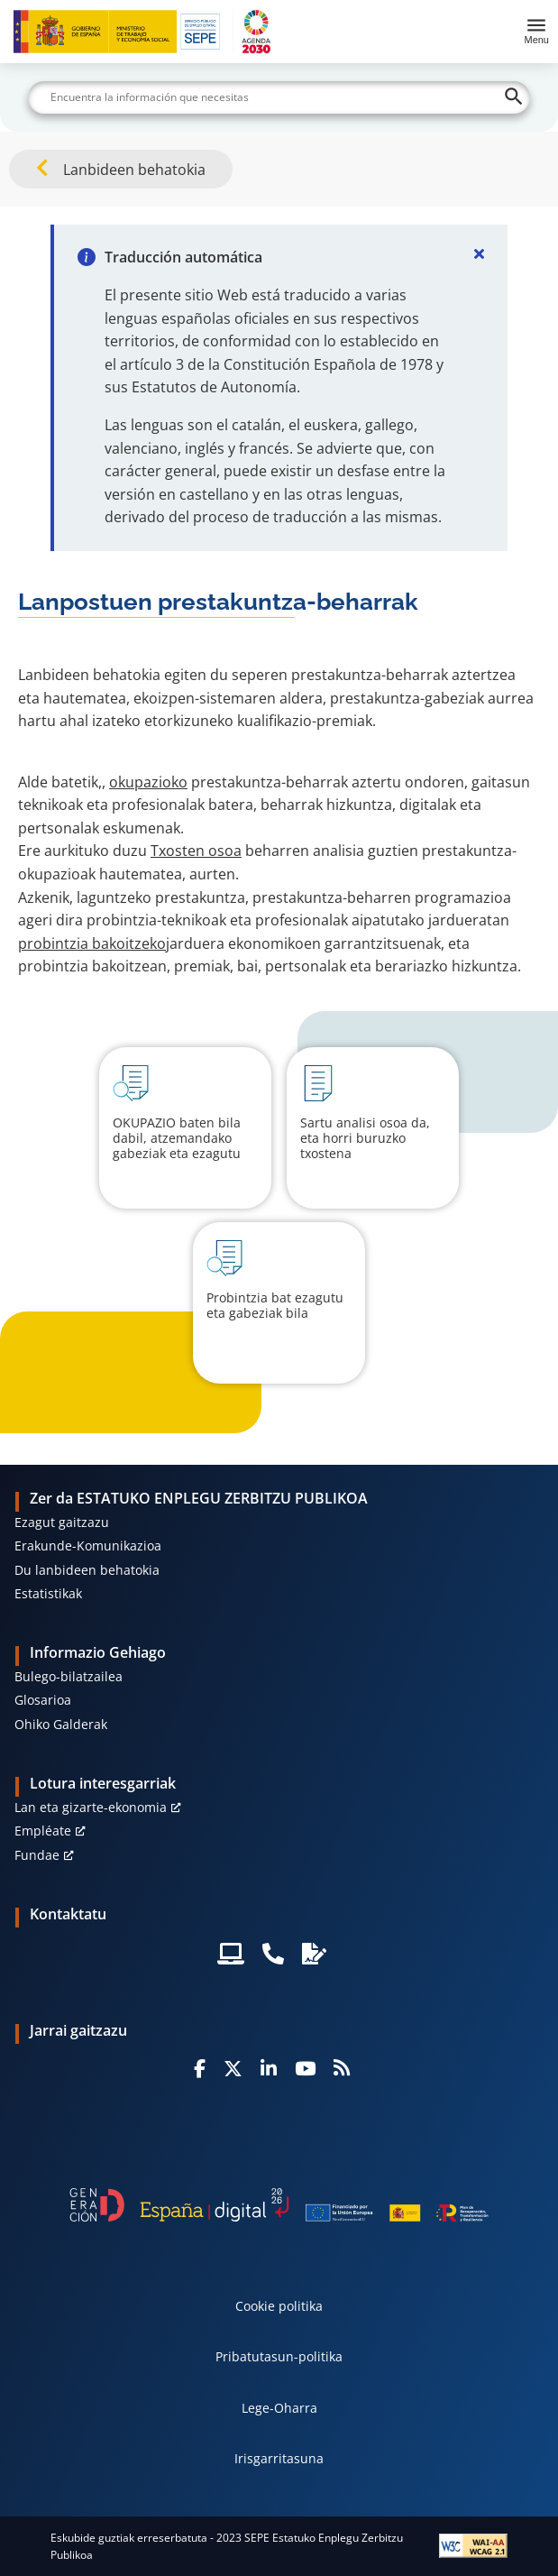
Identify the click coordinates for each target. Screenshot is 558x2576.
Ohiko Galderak (60, 1724)
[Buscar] (279, 97)
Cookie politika (279, 2305)
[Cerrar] (478, 253)
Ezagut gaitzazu (61, 1522)
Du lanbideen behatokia (87, 1569)
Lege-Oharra (279, 2407)
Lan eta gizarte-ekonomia (90, 1807)
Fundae (36, 1854)
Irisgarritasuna (279, 2458)
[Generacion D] (279, 2205)
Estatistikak (48, 1593)
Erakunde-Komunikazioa (87, 1545)
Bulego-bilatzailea (68, 1676)
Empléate (42, 1830)
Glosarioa (42, 1699)
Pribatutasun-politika (279, 2356)
